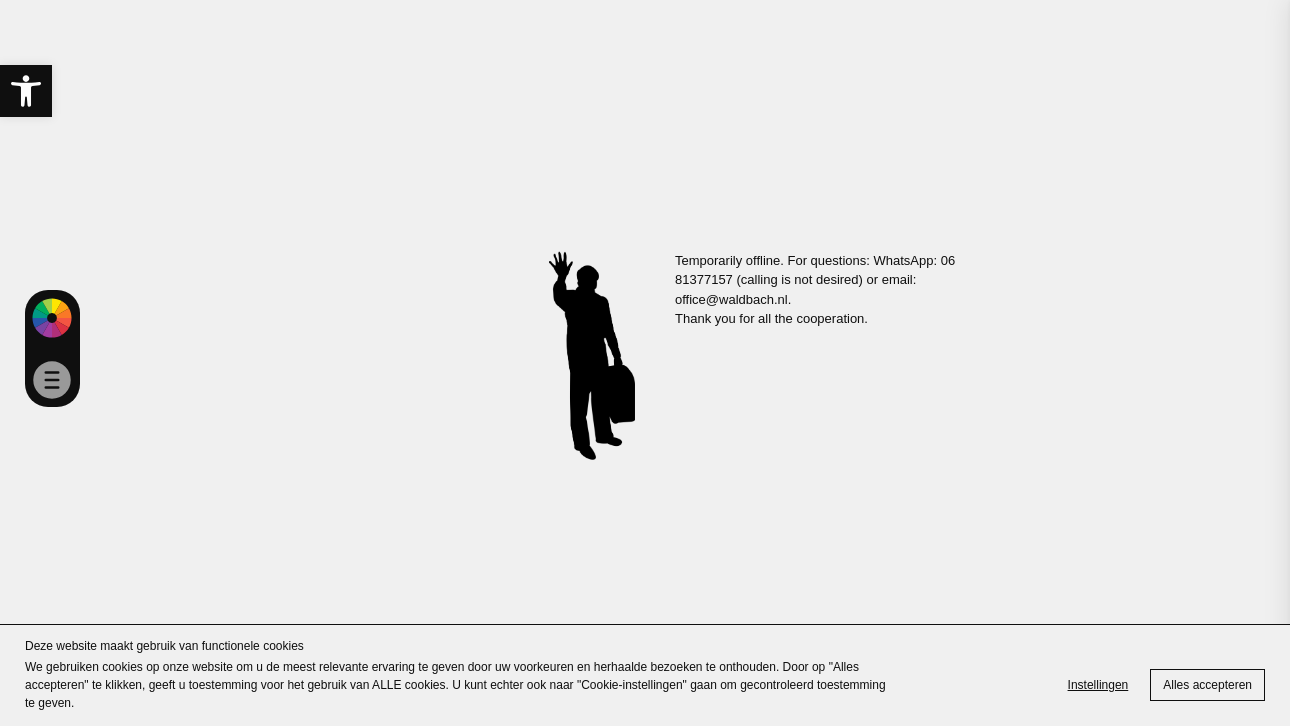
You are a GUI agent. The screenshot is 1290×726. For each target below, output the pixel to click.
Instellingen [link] (1098, 685)
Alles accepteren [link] (1207, 685)
